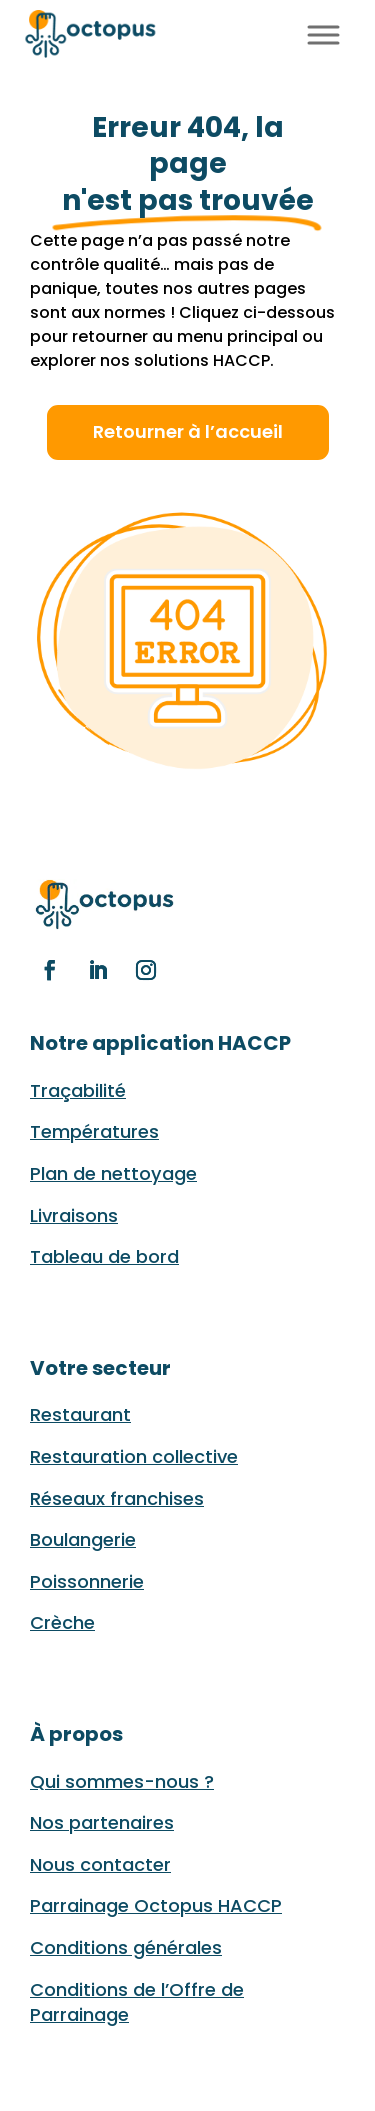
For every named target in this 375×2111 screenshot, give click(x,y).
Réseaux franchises (117, 1498)
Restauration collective (134, 1456)
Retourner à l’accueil (188, 431)
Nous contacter (100, 1864)
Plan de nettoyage (113, 1173)
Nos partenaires (102, 1822)
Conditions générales (126, 1947)
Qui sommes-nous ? (122, 1781)
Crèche (62, 1622)
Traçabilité (78, 1090)
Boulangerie (83, 1539)
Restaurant (80, 1414)
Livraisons (74, 1215)
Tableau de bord (104, 1256)
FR (256, 31)
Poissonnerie (87, 1581)
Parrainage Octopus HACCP (156, 1905)
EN (280, 31)
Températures (94, 1131)
